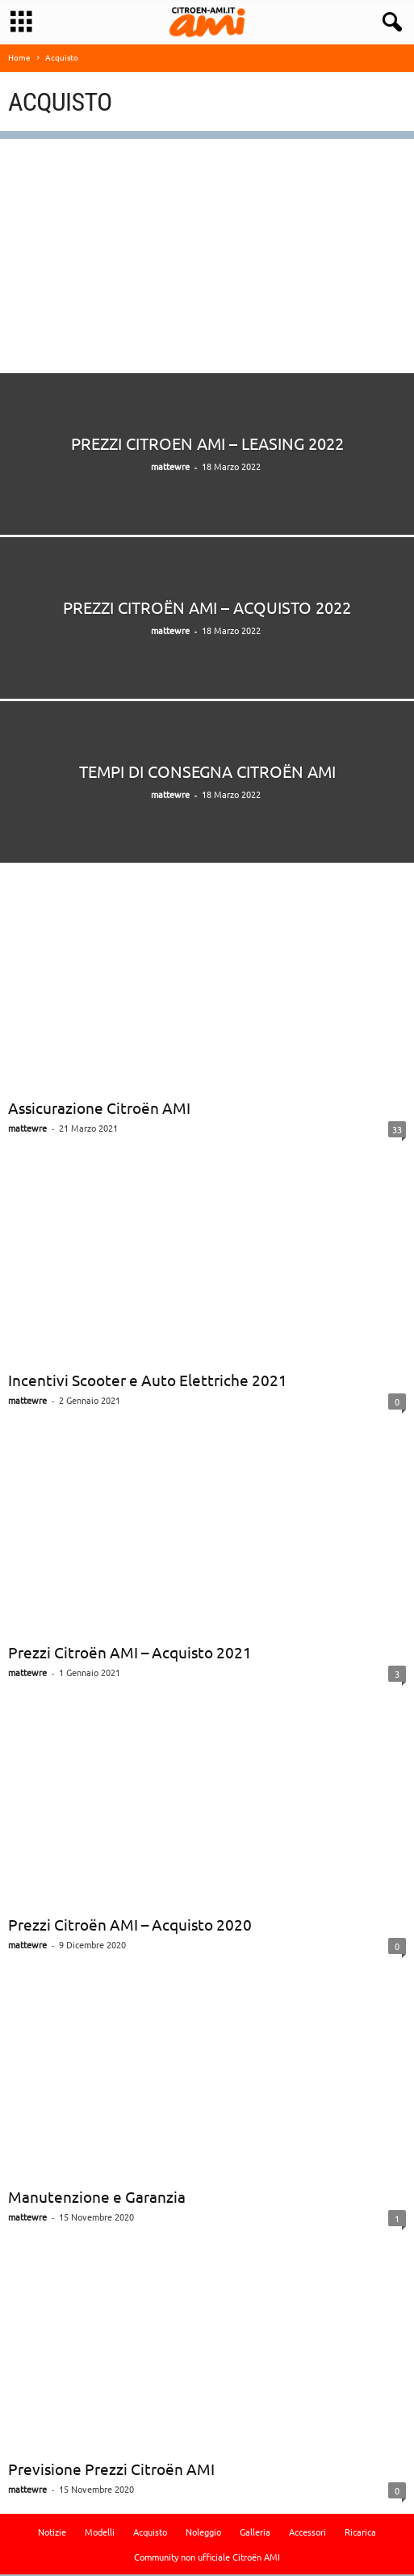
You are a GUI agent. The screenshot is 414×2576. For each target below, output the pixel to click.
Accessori (307, 2533)
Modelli (100, 2533)
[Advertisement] (207, 254)
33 (397, 1130)
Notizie (52, 2533)
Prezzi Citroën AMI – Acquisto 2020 (130, 1925)
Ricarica (360, 2533)
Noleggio (203, 2533)
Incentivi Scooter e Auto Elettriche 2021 (147, 1381)
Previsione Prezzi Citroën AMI (111, 2470)
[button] (389, 22)
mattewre (170, 467)
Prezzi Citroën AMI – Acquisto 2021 (130, 1653)
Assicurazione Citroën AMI (99, 1109)
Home (19, 59)
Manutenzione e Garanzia (97, 2198)
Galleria (255, 2533)
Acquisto (150, 2533)
